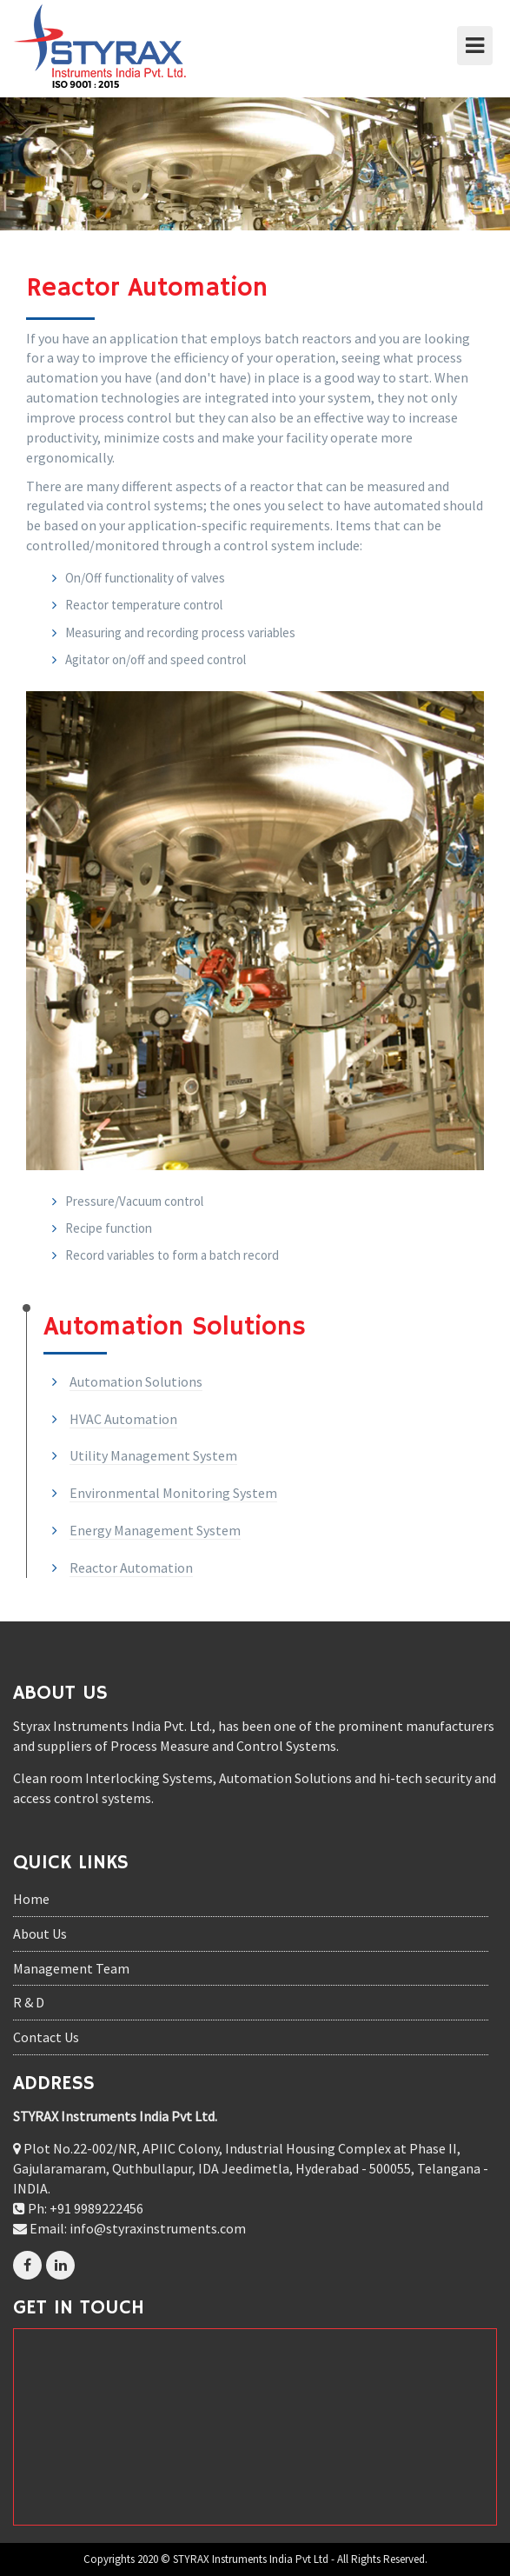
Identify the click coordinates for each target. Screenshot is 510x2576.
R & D (28, 2002)
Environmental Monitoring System (173, 1492)
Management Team (71, 1968)
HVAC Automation (123, 1419)
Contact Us (46, 2037)
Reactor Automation (131, 1567)
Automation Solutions (136, 1381)
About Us (40, 1933)
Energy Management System (155, 1530)
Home (31, 1898)
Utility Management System (153, 1455)
